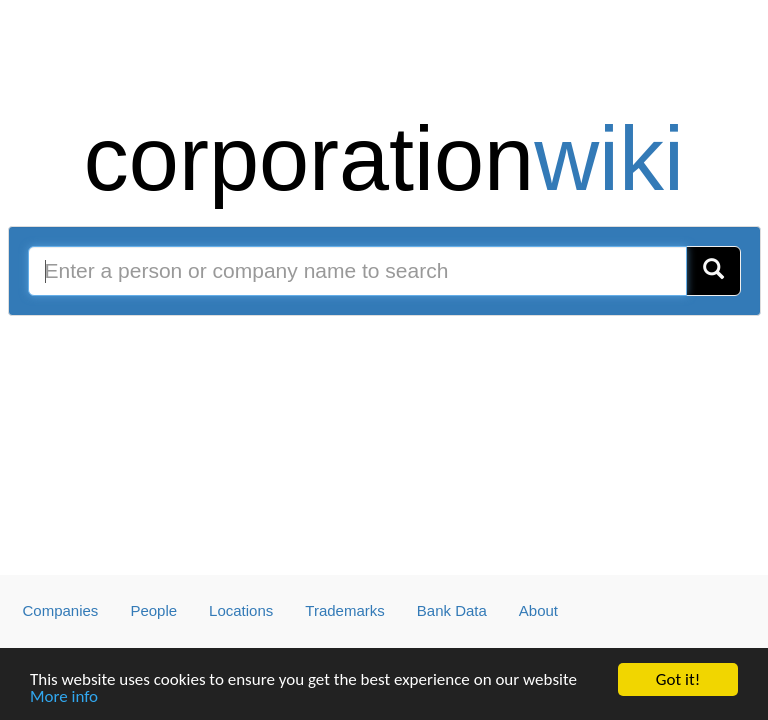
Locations (241, 610)
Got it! (678, 679)
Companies (61, 610)
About (538, 610)
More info (64, 696)
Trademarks (344, 610)
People (153, 610)
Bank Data (452, 610)
